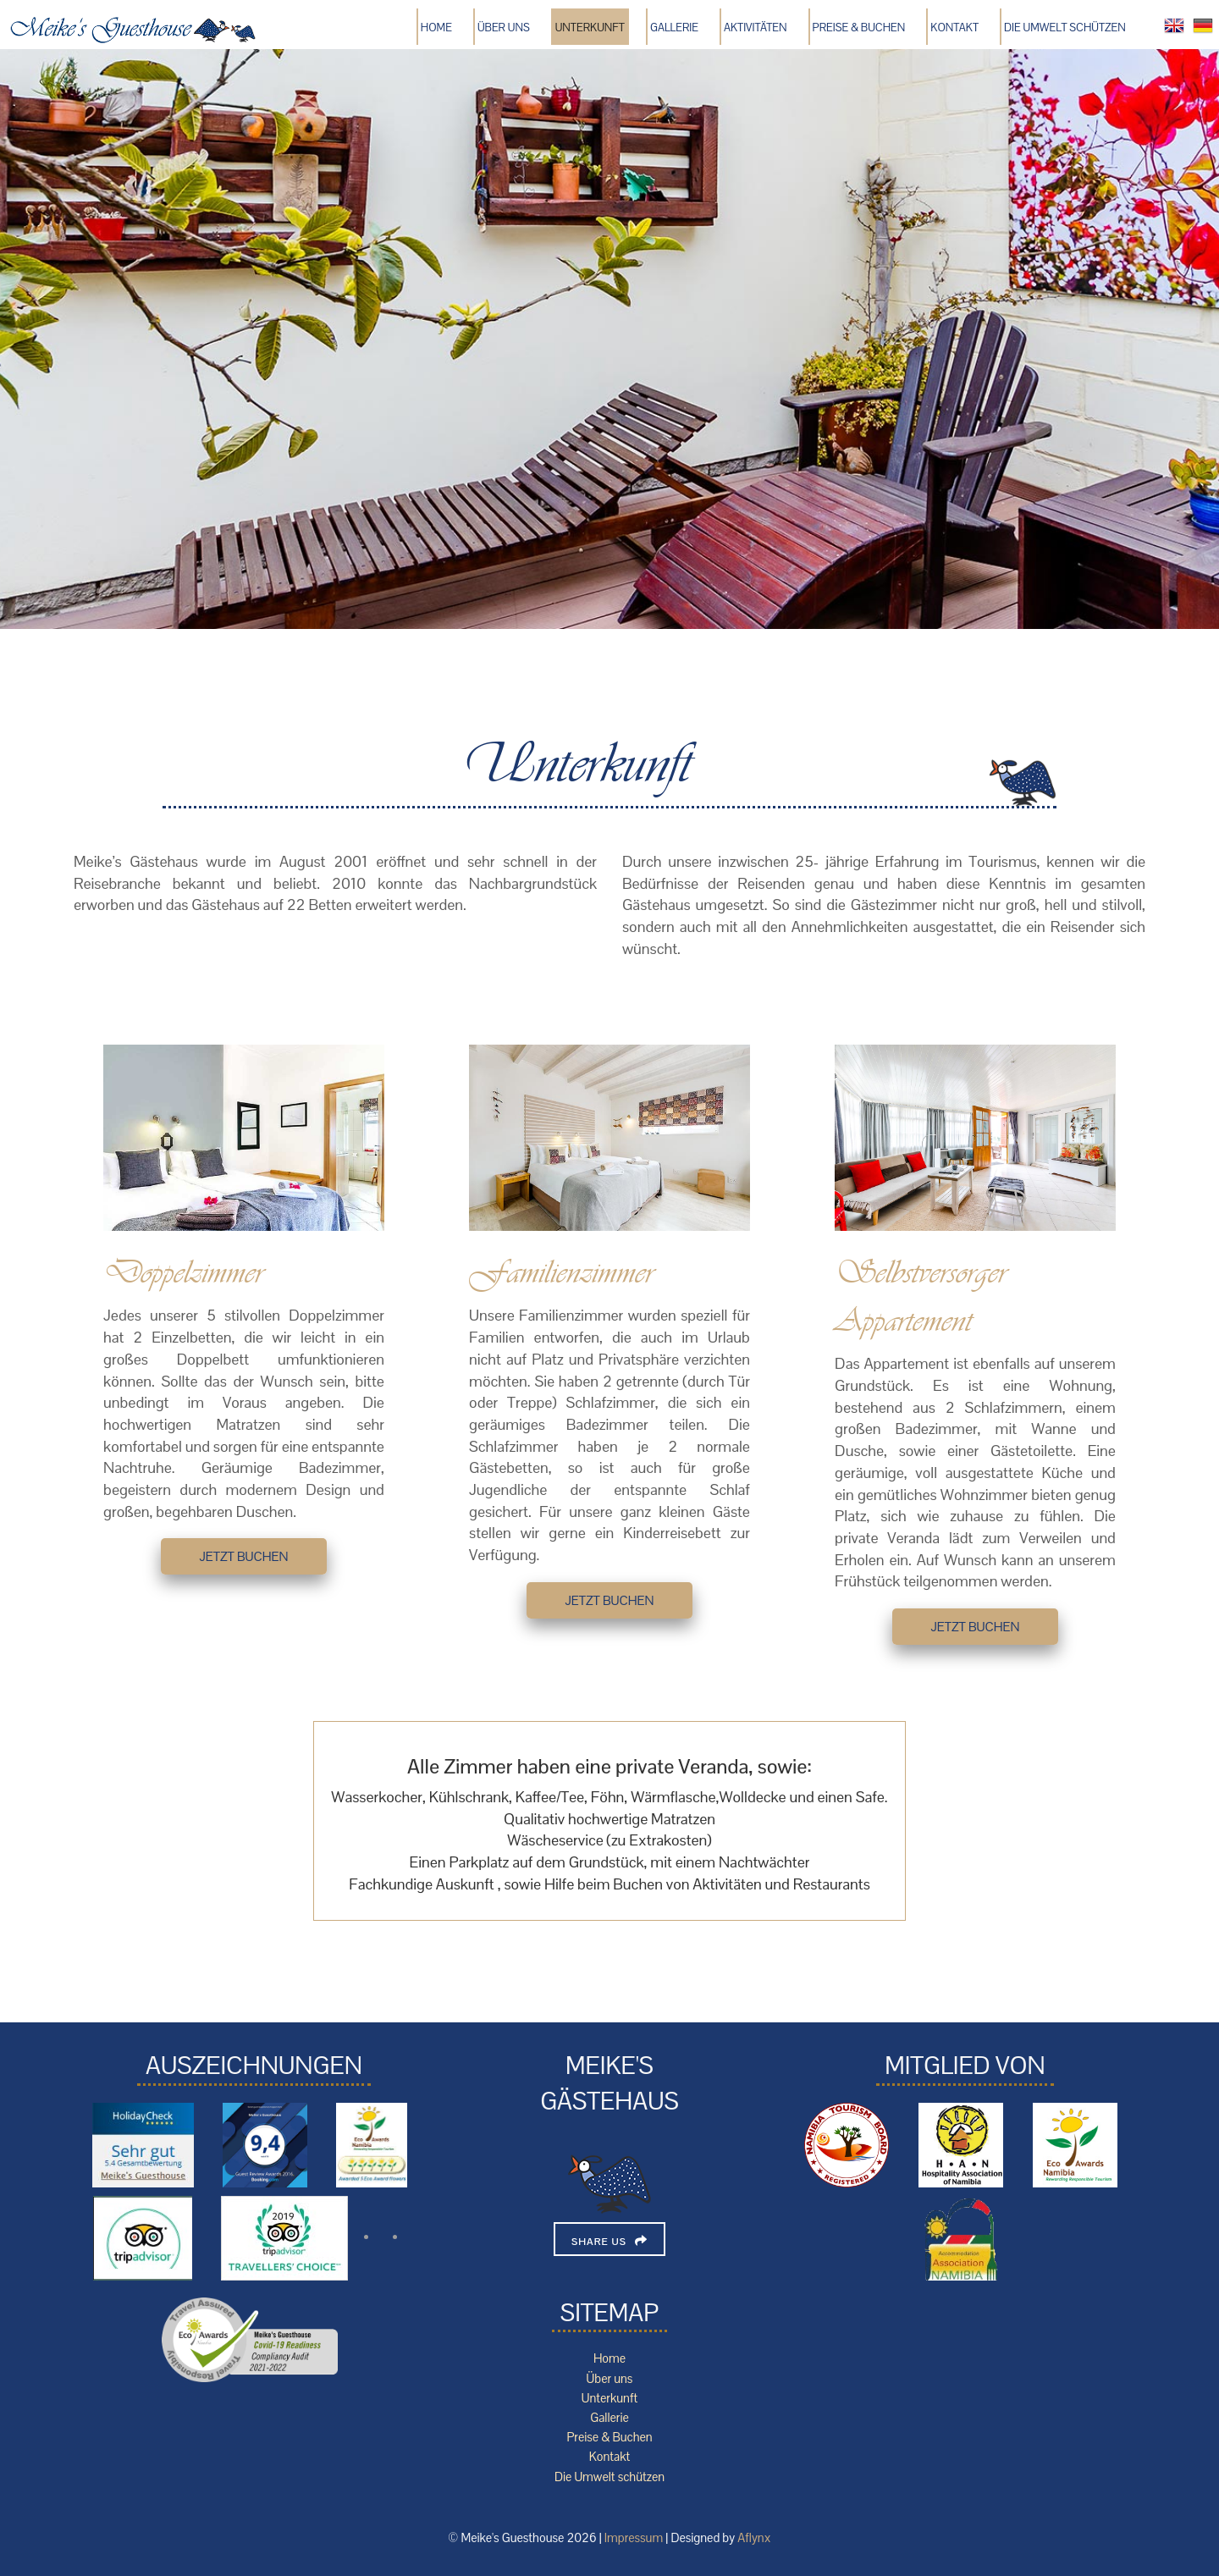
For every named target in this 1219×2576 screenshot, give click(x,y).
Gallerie (674, 27)
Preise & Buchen (859, 27)
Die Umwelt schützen (1065, 27)
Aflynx (753, 2538)
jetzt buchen (243, 1556)
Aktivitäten (755, 27)
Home (436, 27)
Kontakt (954, 27)
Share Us (598, 2241)
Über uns (503, 27)
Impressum (633, 2538)
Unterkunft (590, 27)
